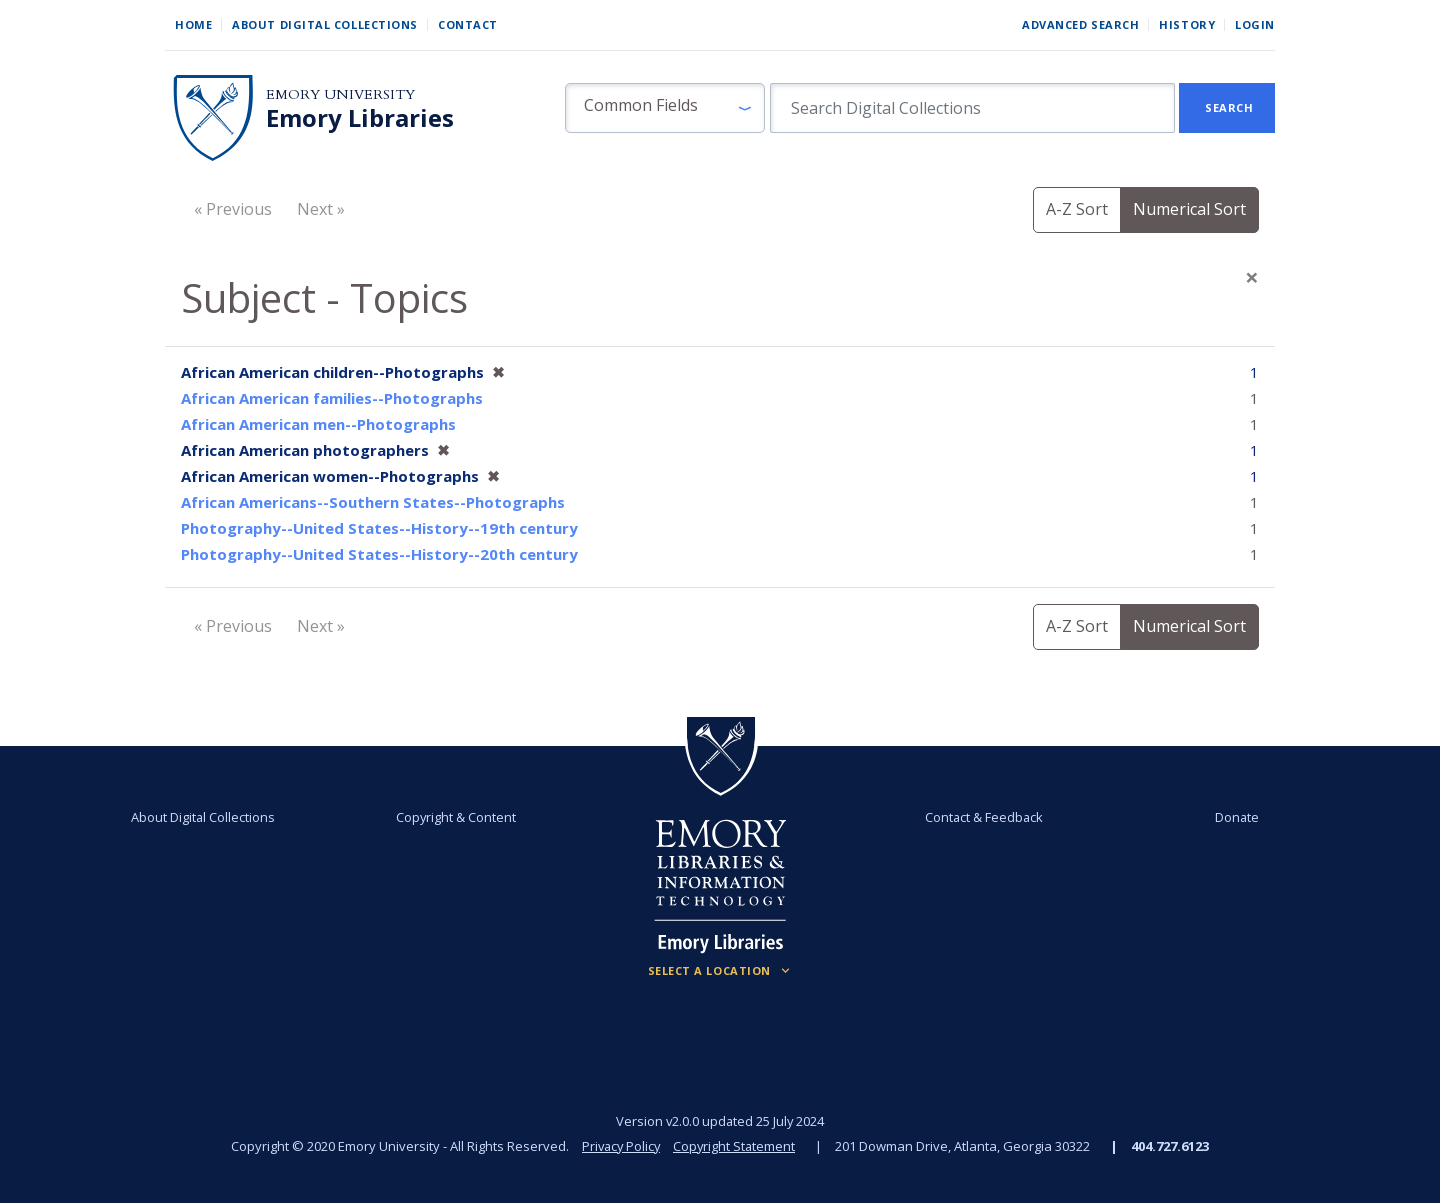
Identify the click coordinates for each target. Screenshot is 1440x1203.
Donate (1234, 817)
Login (1255, 24)
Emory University (340, 94)
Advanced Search (1080, 24)
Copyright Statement (736, 1146)
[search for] (972, 108)
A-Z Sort (1077, 209)
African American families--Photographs (332, 398)
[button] (665, 108)
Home (193, 24)
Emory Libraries (360, 118)
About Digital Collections (325, 24)
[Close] (1252, 277)
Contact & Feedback (983, 817)
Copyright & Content (457, 817)
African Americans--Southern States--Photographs (373, 502)
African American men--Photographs (318, 424)
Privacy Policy (620, 1146)
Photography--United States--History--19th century (379, 528)
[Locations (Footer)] (720, 971)
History (1187, 24)
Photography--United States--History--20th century (379, 554)
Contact (468, 24)
